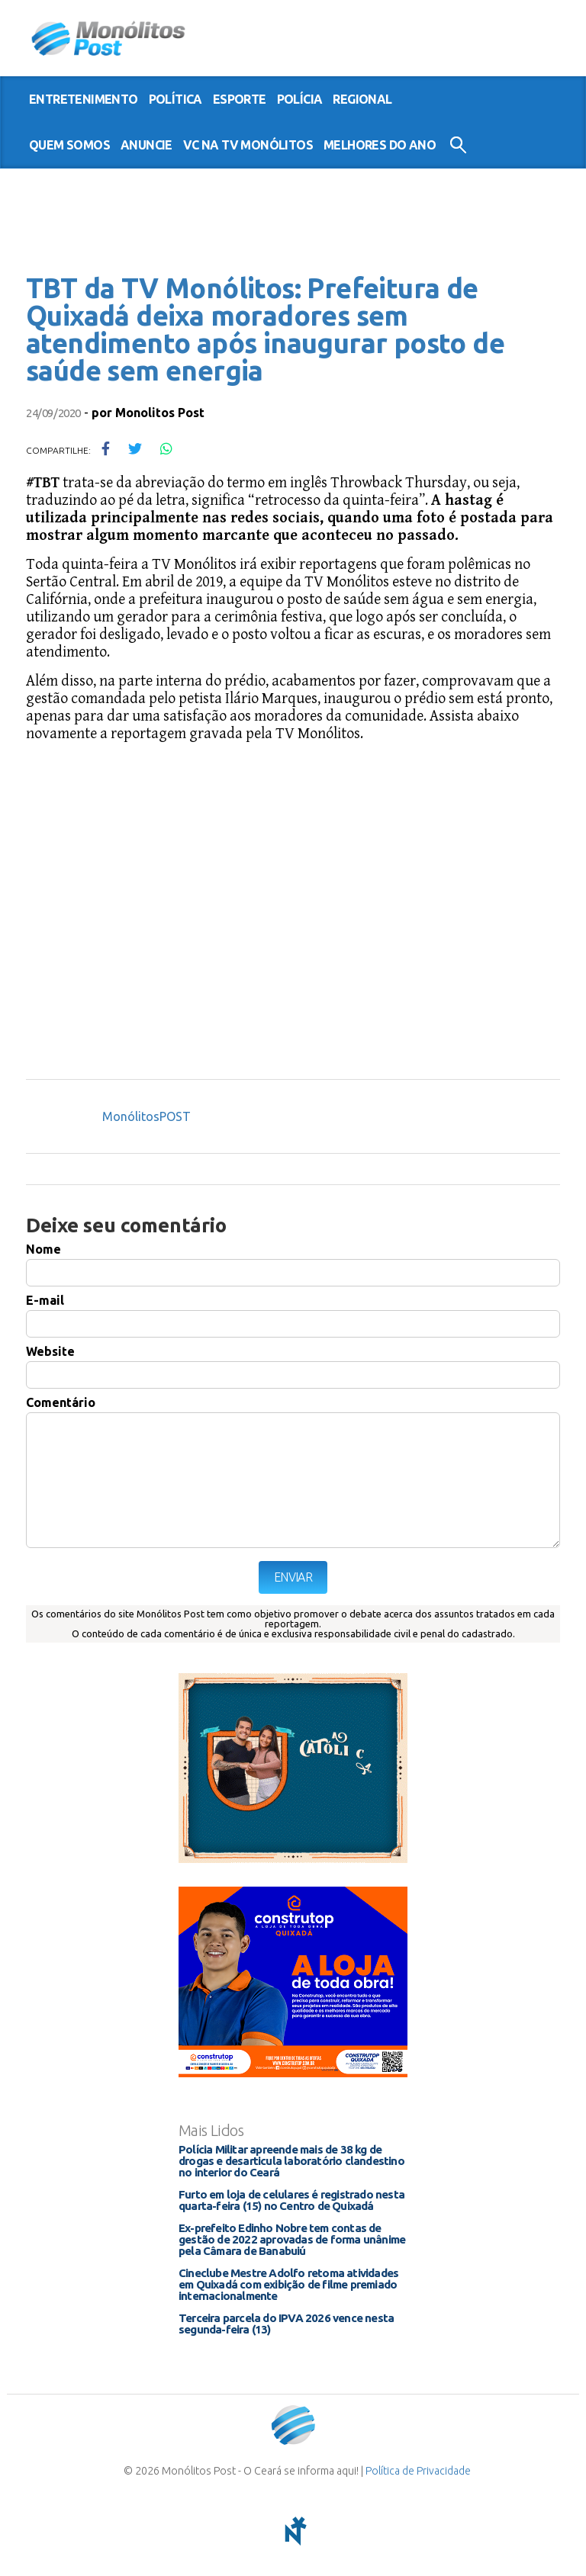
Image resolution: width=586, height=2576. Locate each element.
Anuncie (146, 145)
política (175, 99)
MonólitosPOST (146, 1116)
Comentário (60, 1402)
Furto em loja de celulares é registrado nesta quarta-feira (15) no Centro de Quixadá (291, 2200)
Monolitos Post (159, 412)
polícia (300, 99)
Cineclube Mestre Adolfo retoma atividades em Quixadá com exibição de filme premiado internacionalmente (288, 2284)
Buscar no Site (458, 145)
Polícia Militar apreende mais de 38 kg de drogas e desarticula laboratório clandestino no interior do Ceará (291, 2161)
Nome (43, 1249)
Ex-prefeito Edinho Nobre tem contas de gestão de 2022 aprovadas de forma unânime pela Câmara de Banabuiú (292, 2239)
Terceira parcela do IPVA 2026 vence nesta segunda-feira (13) (286, 2323)
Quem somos (69, 145)
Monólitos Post (108, 38)
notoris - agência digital (293, 2531)
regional (362, 99)
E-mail (45, 1300)
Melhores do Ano (380, 145)
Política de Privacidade (418, 2471)
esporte (239, 99)
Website (50, 1351)
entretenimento (83, 99)
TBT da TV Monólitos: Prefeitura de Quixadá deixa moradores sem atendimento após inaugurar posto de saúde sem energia (265, 329)
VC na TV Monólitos (248, 145)
